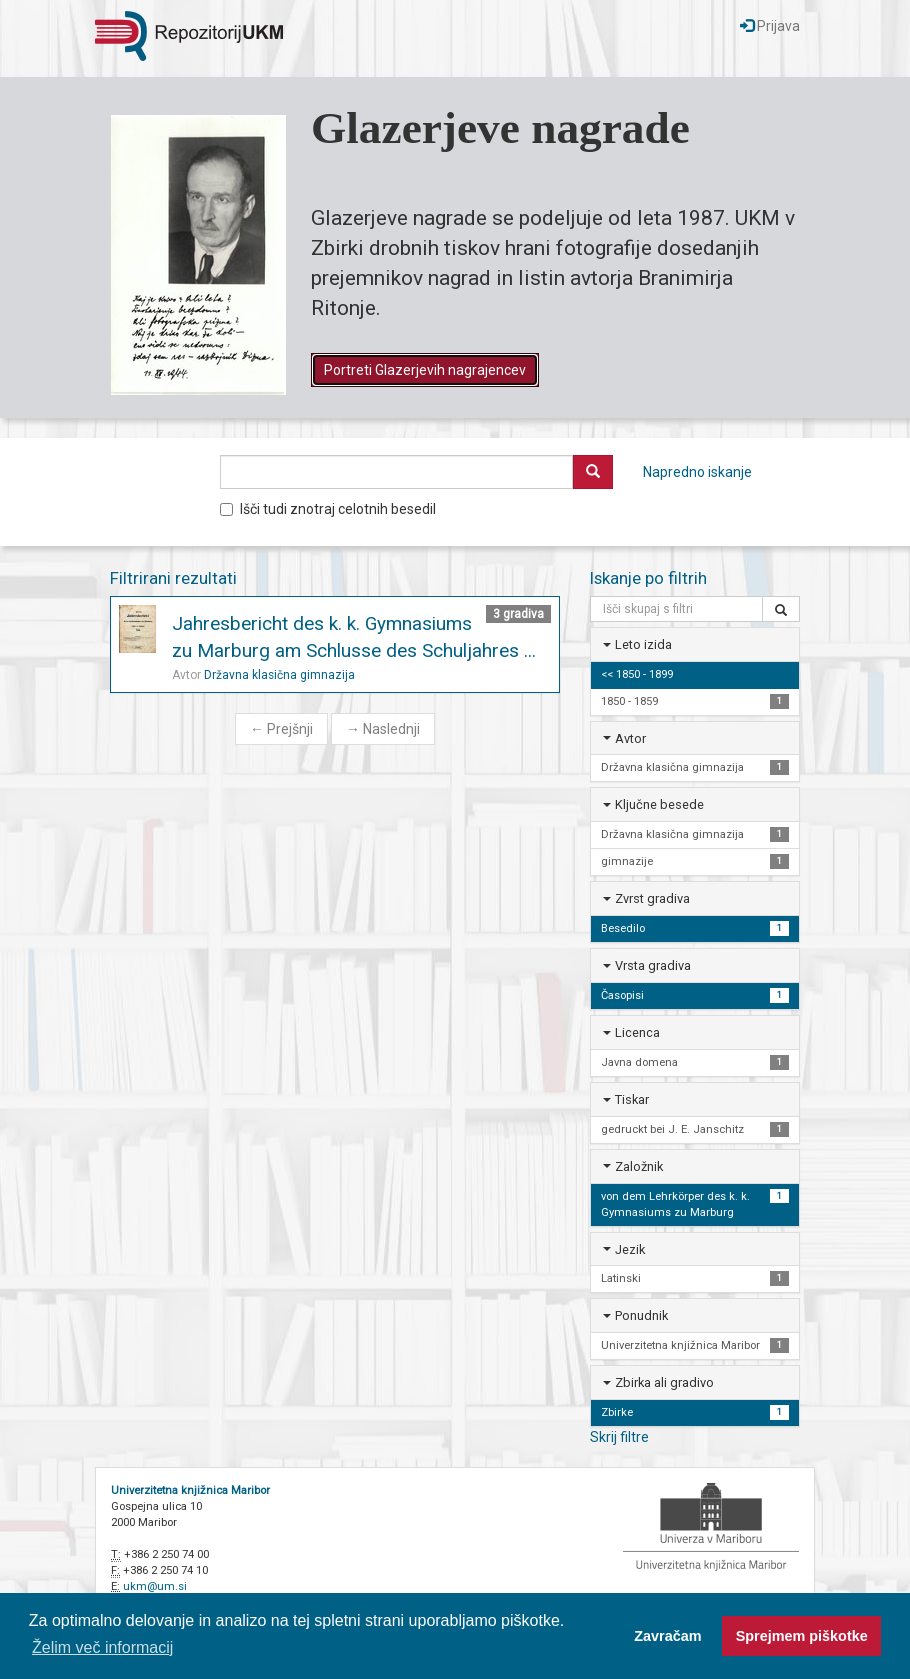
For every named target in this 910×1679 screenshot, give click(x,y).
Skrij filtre (619, 1437)
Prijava (770, 26)
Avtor (630, 738)
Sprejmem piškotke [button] (802, 1636)
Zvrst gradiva (652, 898)
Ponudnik (641, 1315)
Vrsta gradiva (653, 965)
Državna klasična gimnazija (279, 675)
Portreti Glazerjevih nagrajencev (425, 370)
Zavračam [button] (667, 1636)
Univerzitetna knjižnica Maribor (190, 1490)
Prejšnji (281, 729)
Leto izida (643, 644)
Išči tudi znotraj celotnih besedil (328, 509)
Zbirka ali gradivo (664, 1382)
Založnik (639, 1166)
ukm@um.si (155, 1586)
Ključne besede (659, 804)
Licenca (637, 1032)
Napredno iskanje (697, 472)
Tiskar (632, 1099)
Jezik (630, 1249)
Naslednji (383, 729)
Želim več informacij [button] (102, 1647)
